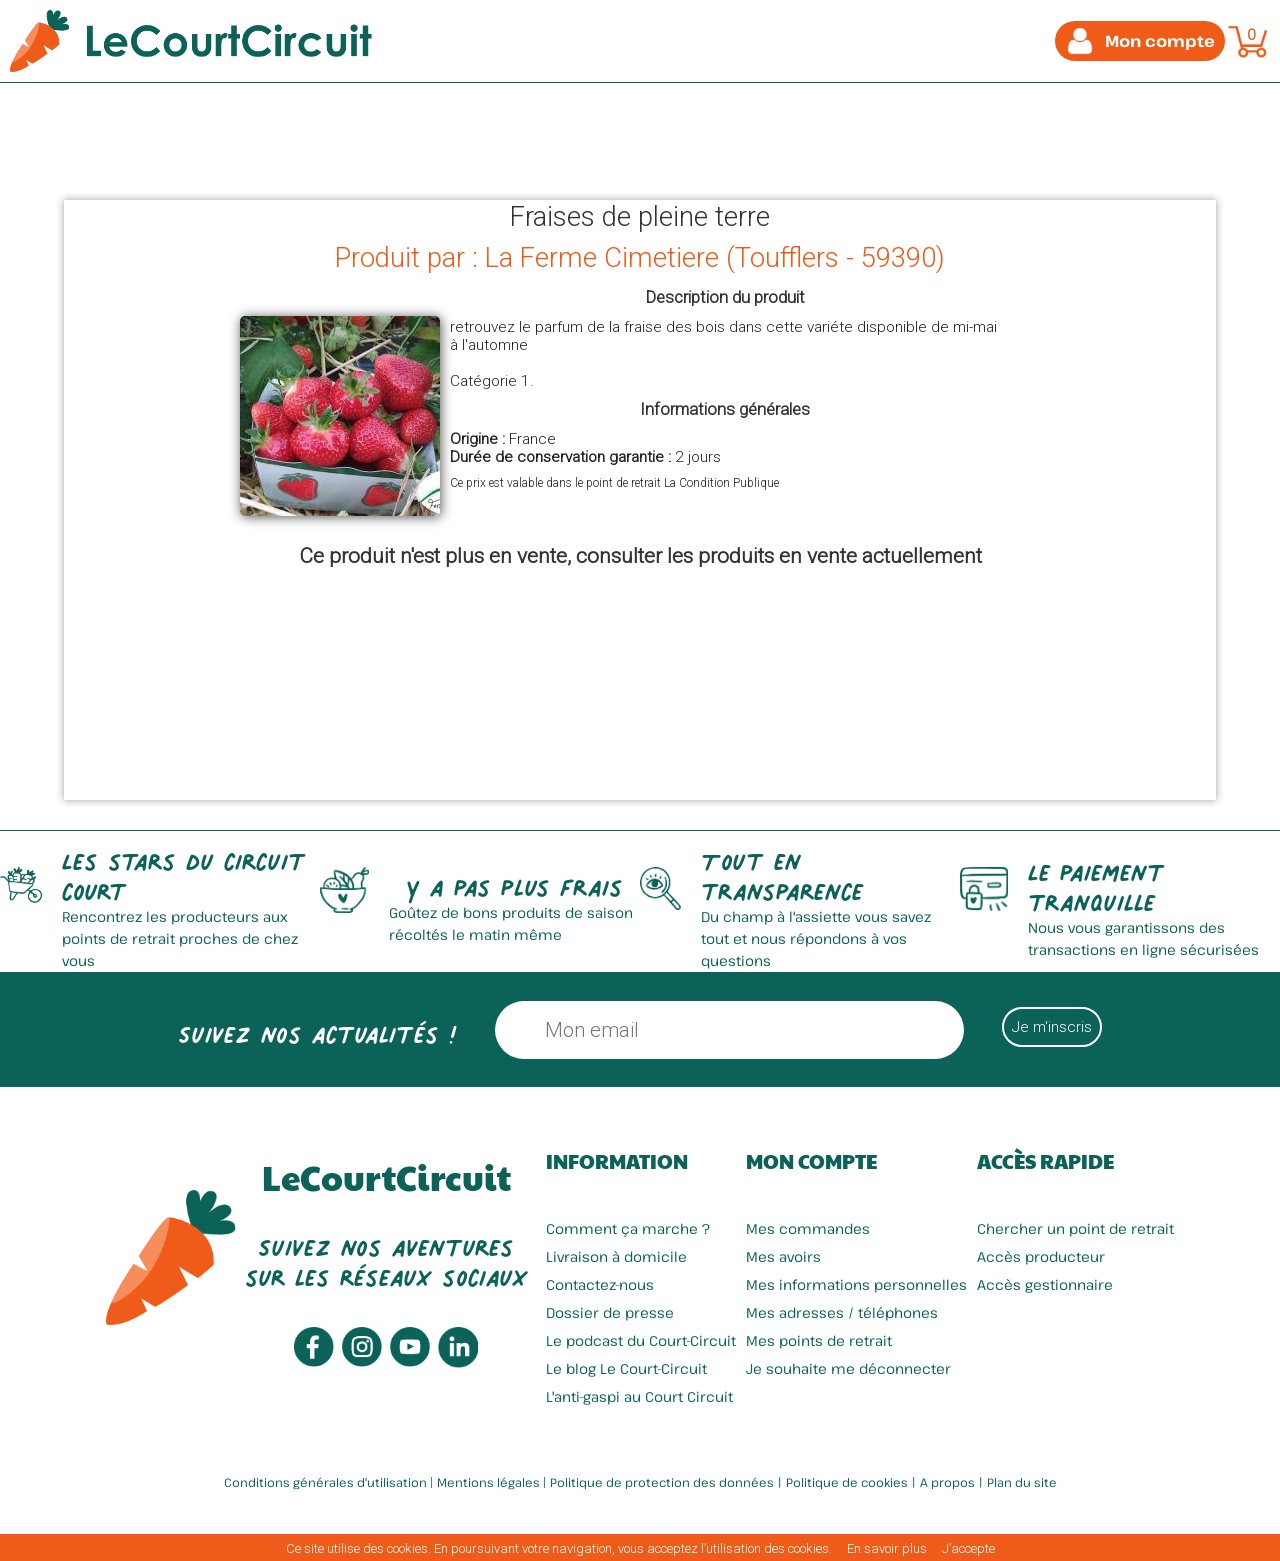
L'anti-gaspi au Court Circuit (639, 1396)
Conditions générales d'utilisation (325, 1482)
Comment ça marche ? (628, 1228)
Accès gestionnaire (1045, 1284)
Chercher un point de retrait (1075, 1228)
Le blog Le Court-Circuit (626, 1368)
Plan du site (1022, 1482)
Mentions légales (488, 1482)
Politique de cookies (847, 1482)
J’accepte (968, 1548)
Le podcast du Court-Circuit (641, 1340)
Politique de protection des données (662, 1482)
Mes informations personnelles (856, 1284)
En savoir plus (887, 1548)
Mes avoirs (783, 1256)
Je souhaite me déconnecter (848, 1368)
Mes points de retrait (819, 1340)
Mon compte (811, 1161)
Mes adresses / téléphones (842, 1312)
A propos (947, 1482)
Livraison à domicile (616, 1256)
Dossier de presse (610, 1312)
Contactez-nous (600, 1284)
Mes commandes (808, 1228)
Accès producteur (1041, 1256)
